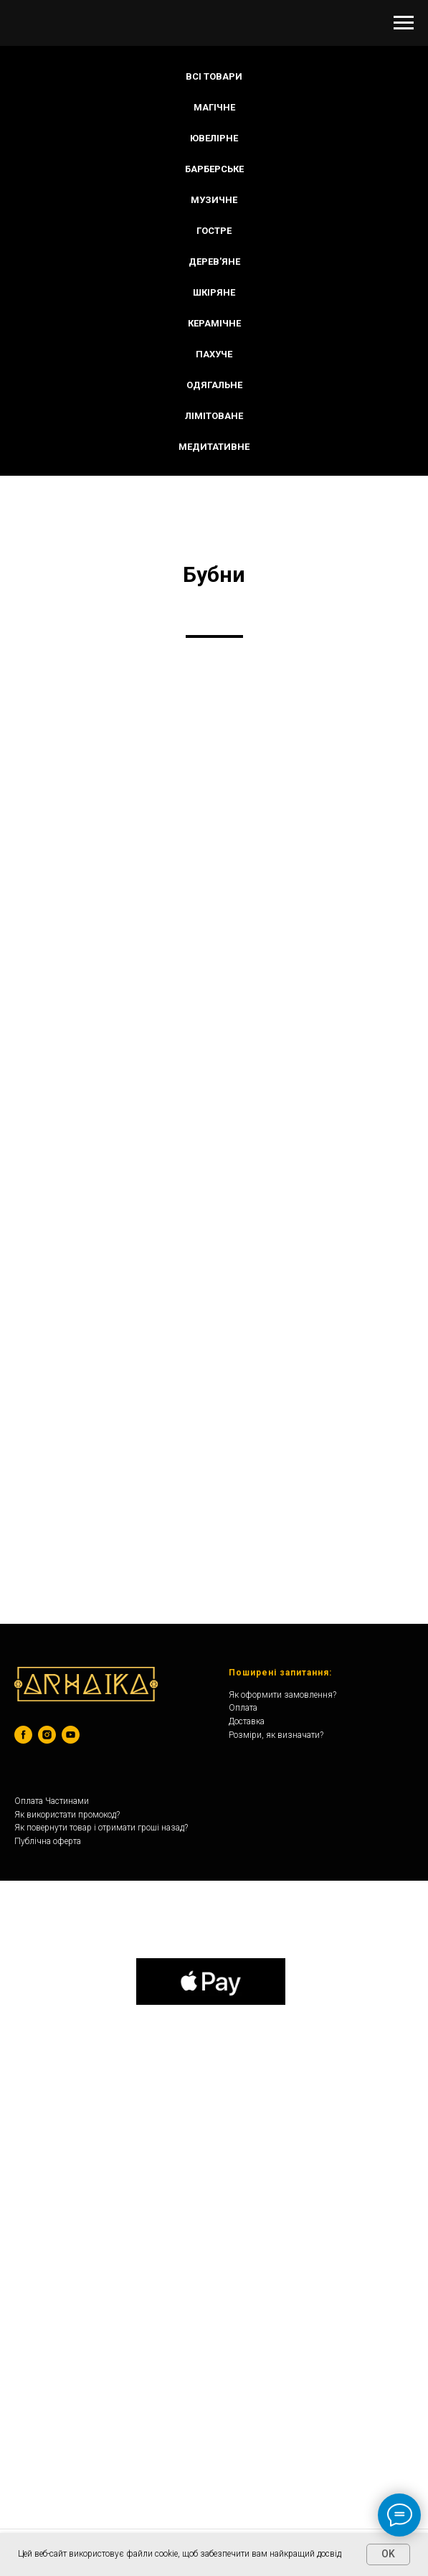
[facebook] (23, 1735)
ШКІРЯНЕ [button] (214, 292)
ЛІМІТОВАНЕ (214, 415)
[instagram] (47, 1735)
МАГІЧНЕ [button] (214, 107)
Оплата (243, 1708)
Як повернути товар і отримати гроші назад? (101, 1828)
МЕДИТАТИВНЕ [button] (214, 446)
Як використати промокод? (67, 1815)
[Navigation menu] (404, 23)
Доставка (247, 1721)
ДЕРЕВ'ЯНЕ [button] (214, 261)
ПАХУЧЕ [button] (214, 354)
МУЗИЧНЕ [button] (214, 199)
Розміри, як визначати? (276, 1735)
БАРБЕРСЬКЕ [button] (214, 169)
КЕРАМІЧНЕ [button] (214, 323)
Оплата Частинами (51, 1801)
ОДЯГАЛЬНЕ (214, 385)
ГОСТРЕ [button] (214, 230)
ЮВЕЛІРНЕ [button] (214, 138)
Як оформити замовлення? (282, 1695)
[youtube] (71, 1735)
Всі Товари (214, 76)
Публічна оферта (47, 1841)
